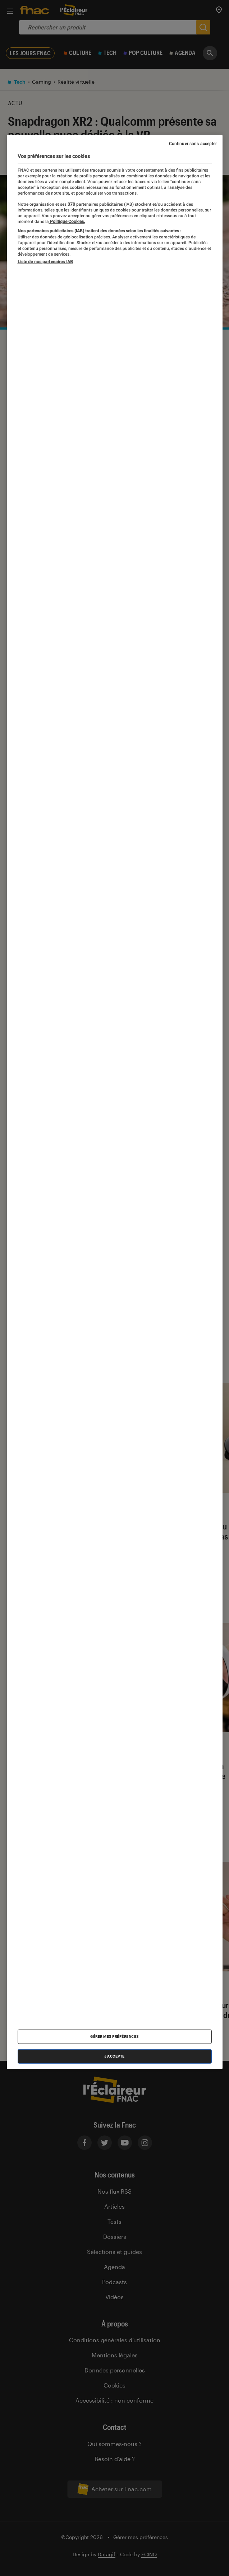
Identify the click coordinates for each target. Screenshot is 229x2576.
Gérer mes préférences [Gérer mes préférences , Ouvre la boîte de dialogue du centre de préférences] (114, 2036)
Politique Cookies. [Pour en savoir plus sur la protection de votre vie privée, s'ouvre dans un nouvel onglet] (67, 221)
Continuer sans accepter (193, 143)
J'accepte (114, 2056)
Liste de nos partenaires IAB (45, 261)
